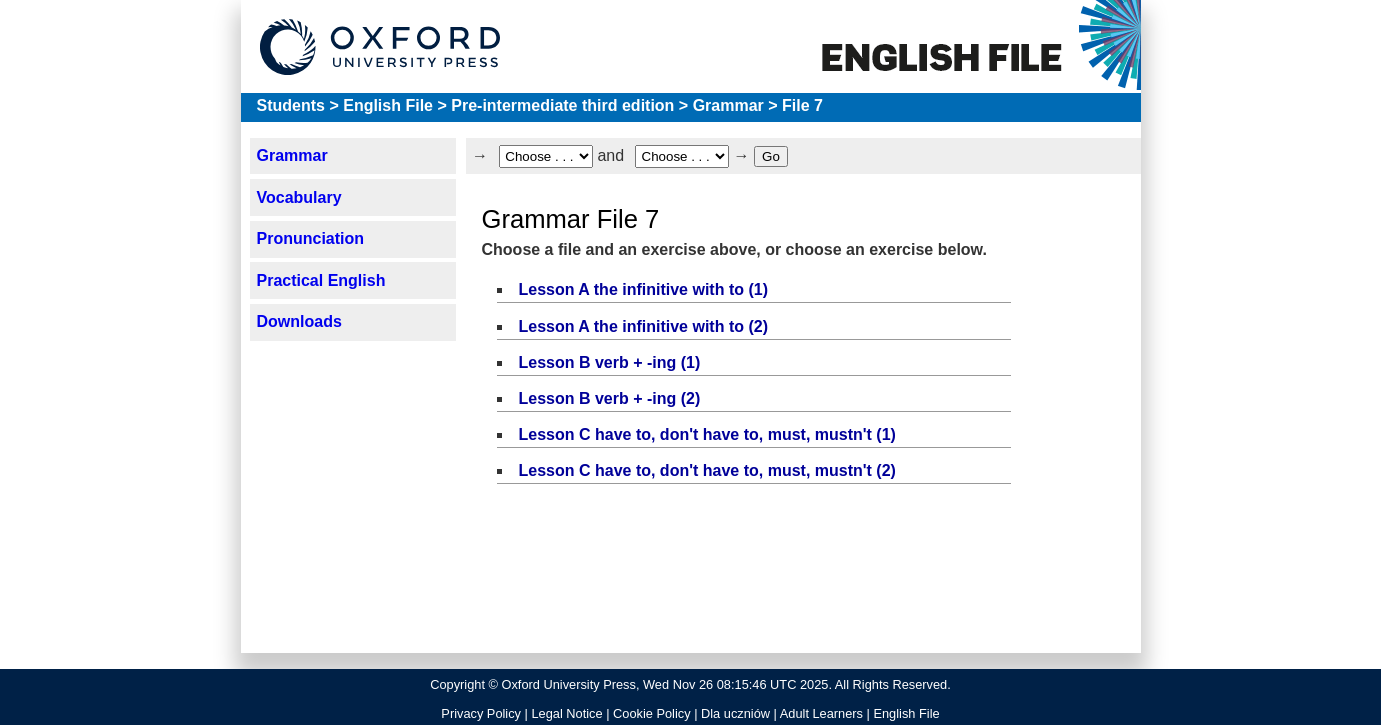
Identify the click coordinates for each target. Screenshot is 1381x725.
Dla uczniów (735, 713)
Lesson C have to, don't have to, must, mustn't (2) (707, 470)
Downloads (298, 321)
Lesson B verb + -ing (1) (610, 362)
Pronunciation (310, 238)
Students (291, 105)
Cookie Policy (652, 713)
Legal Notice (566, 713)
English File (388, 105)
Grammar (728, 105)
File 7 (802, 105)
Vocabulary (298, 197)
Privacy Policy (481, 713)
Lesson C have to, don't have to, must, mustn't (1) (707, 434)
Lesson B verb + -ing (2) (610, 398)
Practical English (320, 280)
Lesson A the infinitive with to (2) (643, 326)
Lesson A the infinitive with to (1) (643, 289)
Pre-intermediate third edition (562, 105)
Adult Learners (821, 713)
